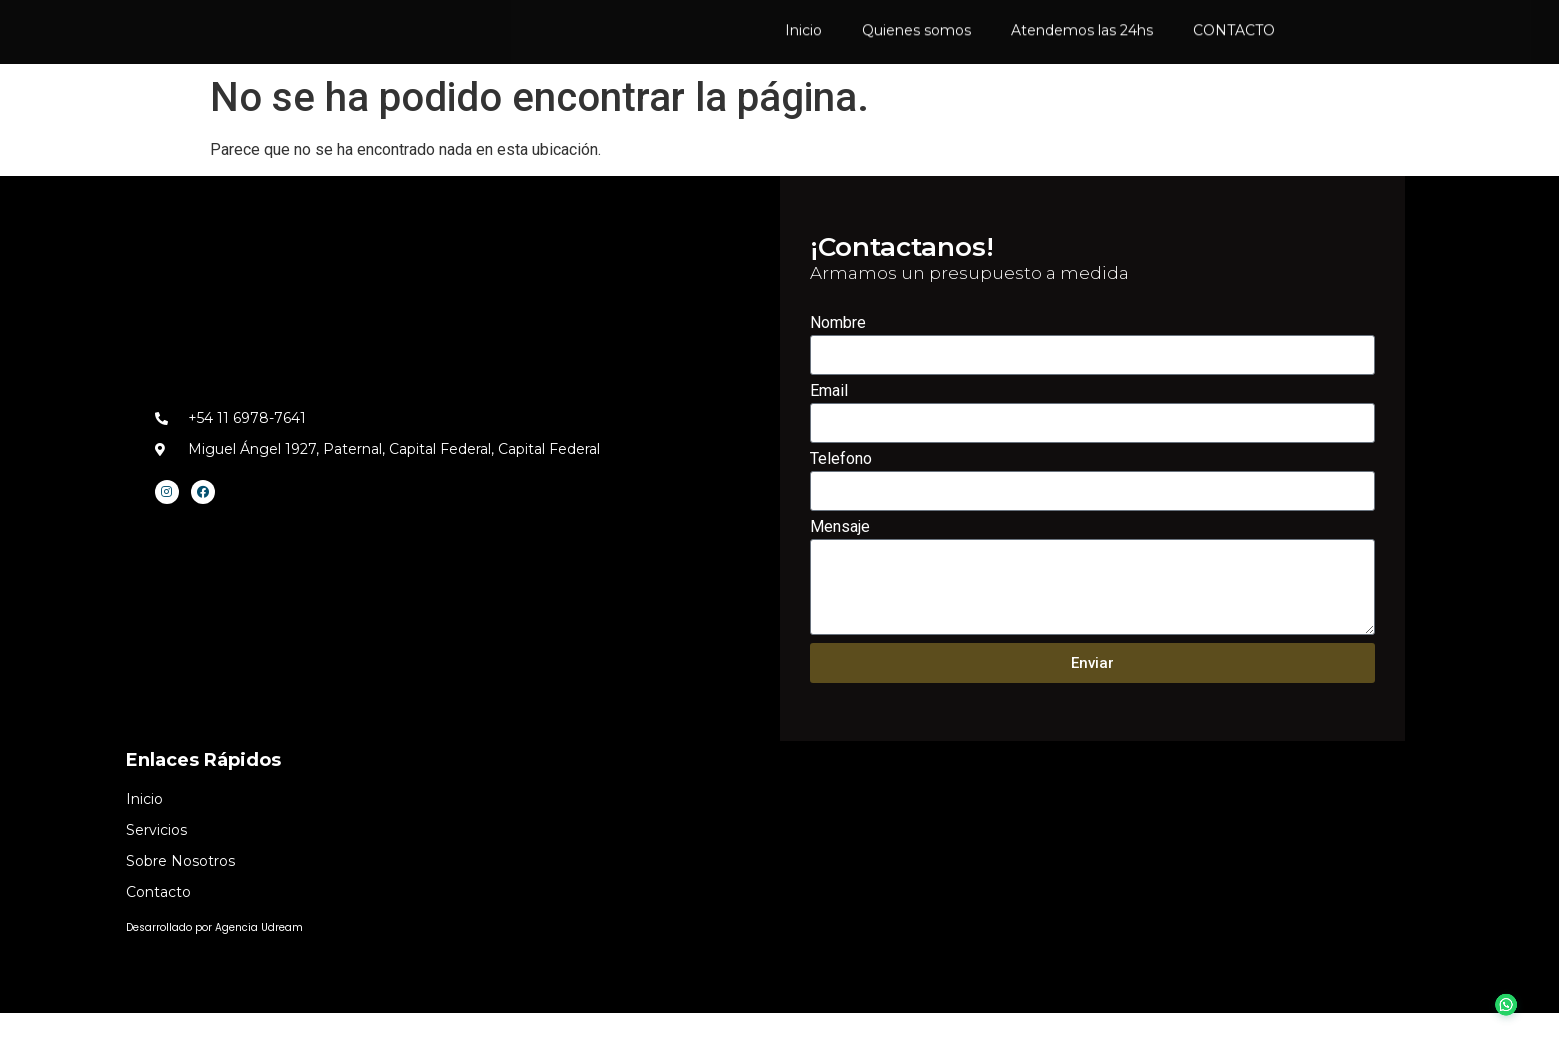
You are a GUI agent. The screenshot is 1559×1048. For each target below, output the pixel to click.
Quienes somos (916, 31)
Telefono (841, 494)
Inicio (803, 31)
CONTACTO (1234, 31)
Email (829, 426)
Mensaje (840, 562)
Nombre (838, 358)
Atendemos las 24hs (1082, 31)
